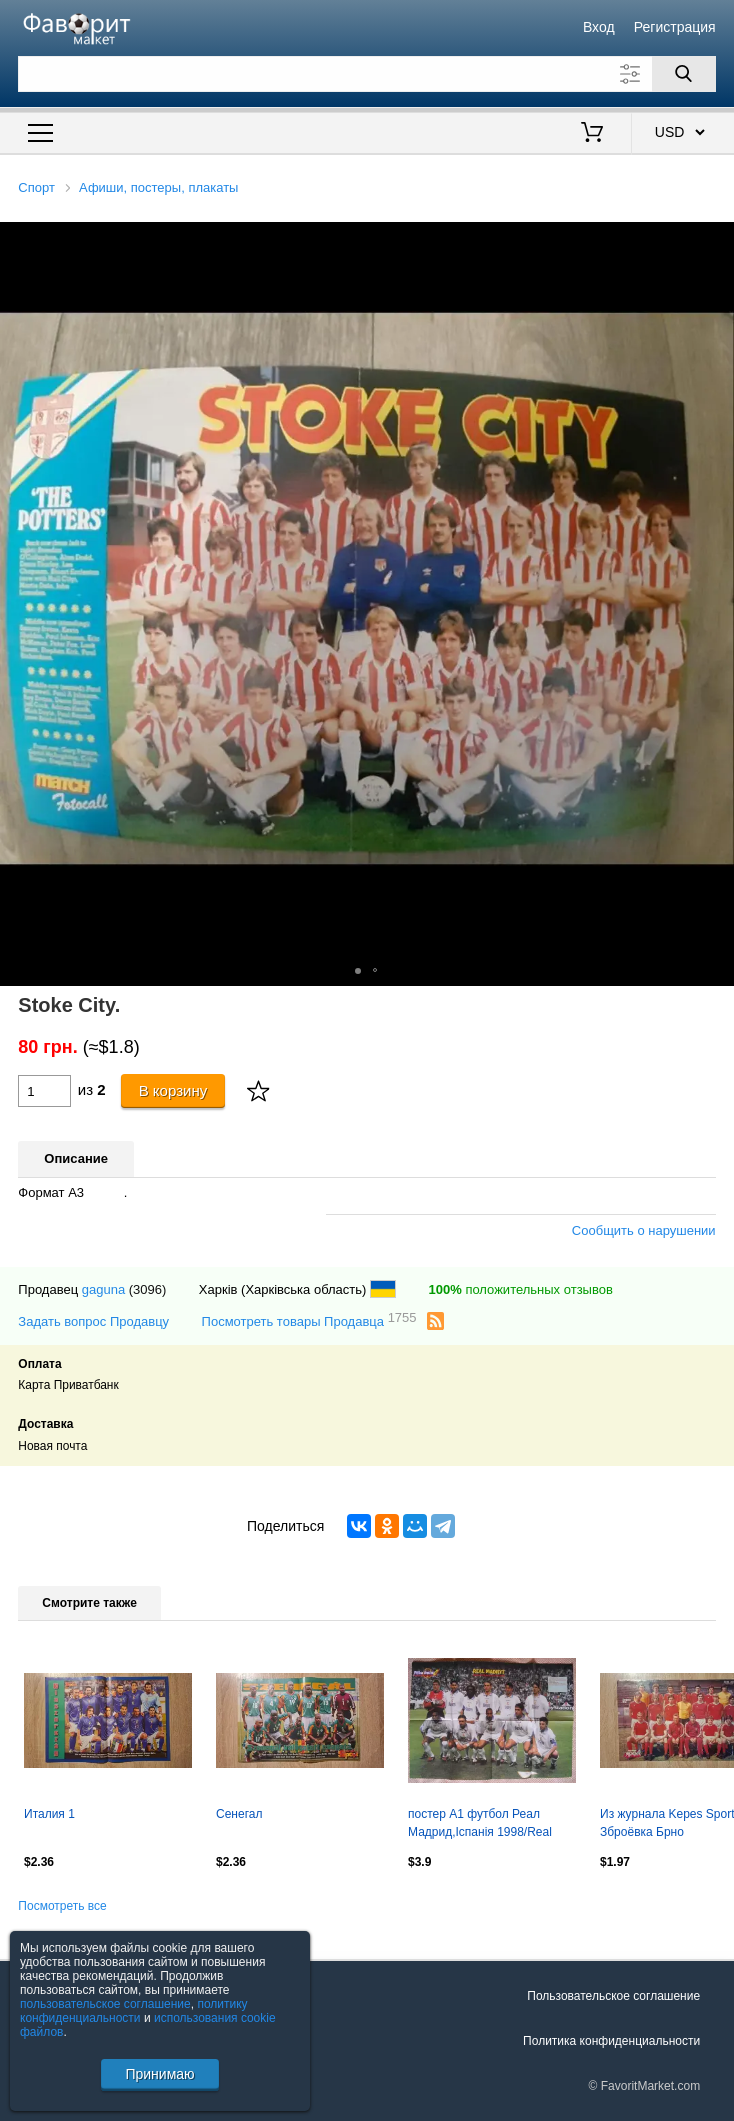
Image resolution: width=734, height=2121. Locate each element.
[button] (716, 240)
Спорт (36, 187)
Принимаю (159, 2074)
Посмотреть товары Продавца (309, 1320)
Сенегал (239, 1814)
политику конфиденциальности (134, 2011)
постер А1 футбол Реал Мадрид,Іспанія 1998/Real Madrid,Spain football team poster (480, 1825)
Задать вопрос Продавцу (93, 1321)
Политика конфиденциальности (611, 2041)
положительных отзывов (521, 1289)
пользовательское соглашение (105, 2004)
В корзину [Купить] (173, 1090)
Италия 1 (49, 1814)
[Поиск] (684, 74)
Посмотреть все (62, 1906)
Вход (599, 27)
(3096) (148, 1289)
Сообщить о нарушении (644, 1230)
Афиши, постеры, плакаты (158, 187)
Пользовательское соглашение (613, 1996)
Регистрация (675, 27)
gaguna (103, 1289)
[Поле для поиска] (366, 74)
